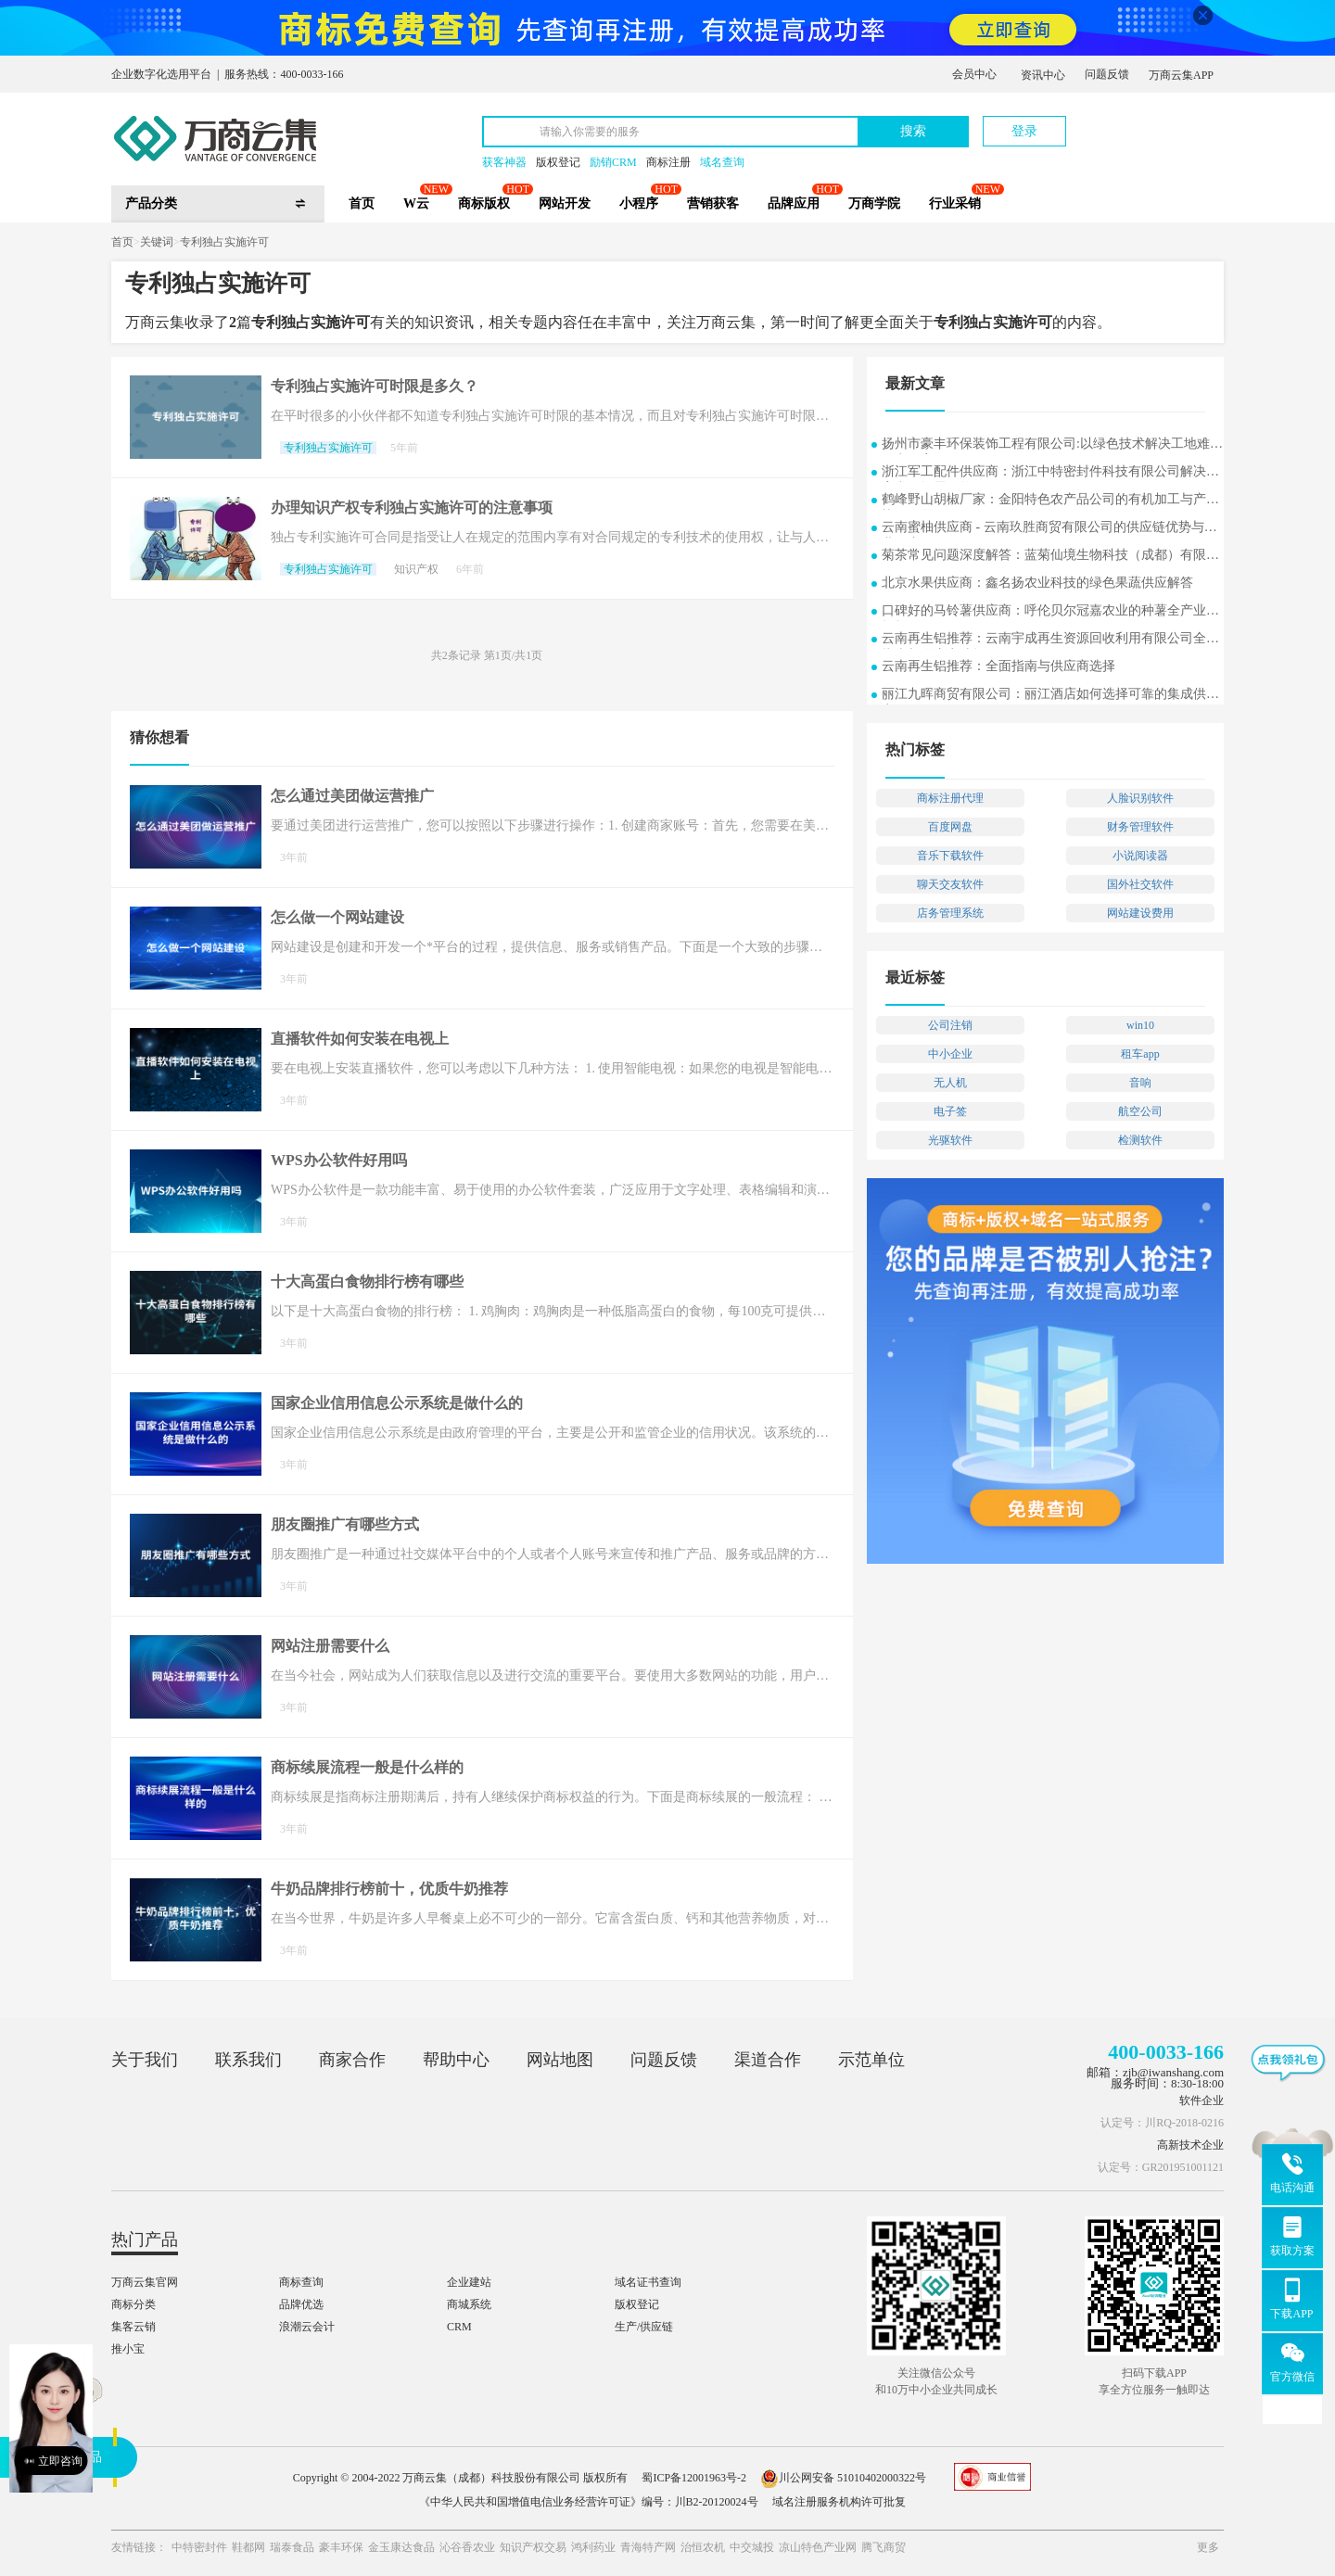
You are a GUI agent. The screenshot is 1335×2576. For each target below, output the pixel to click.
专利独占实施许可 (224, 241)
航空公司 (1140, 1111)
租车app (1140, 1053)
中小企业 (950, 1053)
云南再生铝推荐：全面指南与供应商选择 (998, 666)
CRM (459, 2326)
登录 (1024, 131)
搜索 (913, 131)
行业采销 (955, 203)
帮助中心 (456, 2059)
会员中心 (974, 74)
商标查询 (301, 2282)
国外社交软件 (1140, 884)
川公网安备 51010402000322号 (843, 2477)
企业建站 (469, 2282)
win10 (1140, 1025)
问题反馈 (1107, 74)
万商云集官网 (144, 2282)
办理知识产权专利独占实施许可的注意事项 (412, 507)
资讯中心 (1043, 75)
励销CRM (613, 162)
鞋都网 (248, 2547)
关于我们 (144, 2059)
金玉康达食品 (401, 2547)
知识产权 (416, 569)
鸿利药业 (593, 2547)
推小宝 (128, 2348)
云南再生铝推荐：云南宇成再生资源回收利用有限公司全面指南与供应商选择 (1050, 640)
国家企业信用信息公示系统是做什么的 (397, 1403)
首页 (362, 203)
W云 (416, 203)
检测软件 (1140, 1140)
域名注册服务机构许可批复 (839, 2501)
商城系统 (469, 2304)
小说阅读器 (1140, 855)
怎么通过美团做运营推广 (352, 796)
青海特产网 (648, 2547)
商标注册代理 (950, 798)
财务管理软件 (1140, 826)
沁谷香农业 (467, 2547)
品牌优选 (301, 2304)
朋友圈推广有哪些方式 (345, 1524)
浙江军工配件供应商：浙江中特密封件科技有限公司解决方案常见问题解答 (1050, 473)
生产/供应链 (644, 2326)
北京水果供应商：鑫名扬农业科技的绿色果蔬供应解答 (1037, 583)
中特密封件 (199, 2547)
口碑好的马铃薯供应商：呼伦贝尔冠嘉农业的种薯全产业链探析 (1050, 612)
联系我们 (248, 2059)
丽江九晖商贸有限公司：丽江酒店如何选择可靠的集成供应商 (1050, 695)
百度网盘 (950, 826)
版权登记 (558, 162)
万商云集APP (1181, 75)
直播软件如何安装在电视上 (360, 1039)
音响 (1140, 1082)
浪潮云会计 (307, 2326)
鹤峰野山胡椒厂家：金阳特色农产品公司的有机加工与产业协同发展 (1050, 501)
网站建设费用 (1140, 913)
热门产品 (144, 2239)
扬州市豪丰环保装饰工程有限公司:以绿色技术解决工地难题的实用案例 (1052, 445)
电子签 (950, 1111)
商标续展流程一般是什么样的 (367, 1767)
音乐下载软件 (950, 855)
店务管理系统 (950, 913)
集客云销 (133, 2326)
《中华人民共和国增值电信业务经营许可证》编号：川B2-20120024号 (588, 2501)
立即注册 (1137, 122)
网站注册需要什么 (330, 1646)
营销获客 (713, 203)
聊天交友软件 (950, 884)
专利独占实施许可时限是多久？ (374, 386)
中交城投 (752, 2547)
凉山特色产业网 (818, 2547)
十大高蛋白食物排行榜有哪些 (367, 1281)
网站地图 (560, 2059)
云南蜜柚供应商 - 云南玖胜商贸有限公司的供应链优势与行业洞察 (1049, 529)
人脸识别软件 (1140, 798)
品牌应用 (794, 203)
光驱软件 (950, 1140)
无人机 (950, 1082)
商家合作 (352, 2059)
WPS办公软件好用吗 (339, 1160)
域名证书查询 (648, 2282)
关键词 (156, 241)
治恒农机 (702, 2547)
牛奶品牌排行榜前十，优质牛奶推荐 (389, 1889)
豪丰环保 (341, 2547)
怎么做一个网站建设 (337, 917)
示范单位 (871, 2059)
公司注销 (950, 1025)
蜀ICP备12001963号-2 (694, 2477)
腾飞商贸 (883, 2547)
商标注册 (668, 162)
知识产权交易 (533, 2547)
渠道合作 (767, 2059)
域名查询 (722, 162)
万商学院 (874, 203)
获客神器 (504, 162)
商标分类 (133, 2304)
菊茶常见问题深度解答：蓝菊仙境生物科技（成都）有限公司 (1050, 556)
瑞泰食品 (292, 2547)
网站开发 (565, 203)
